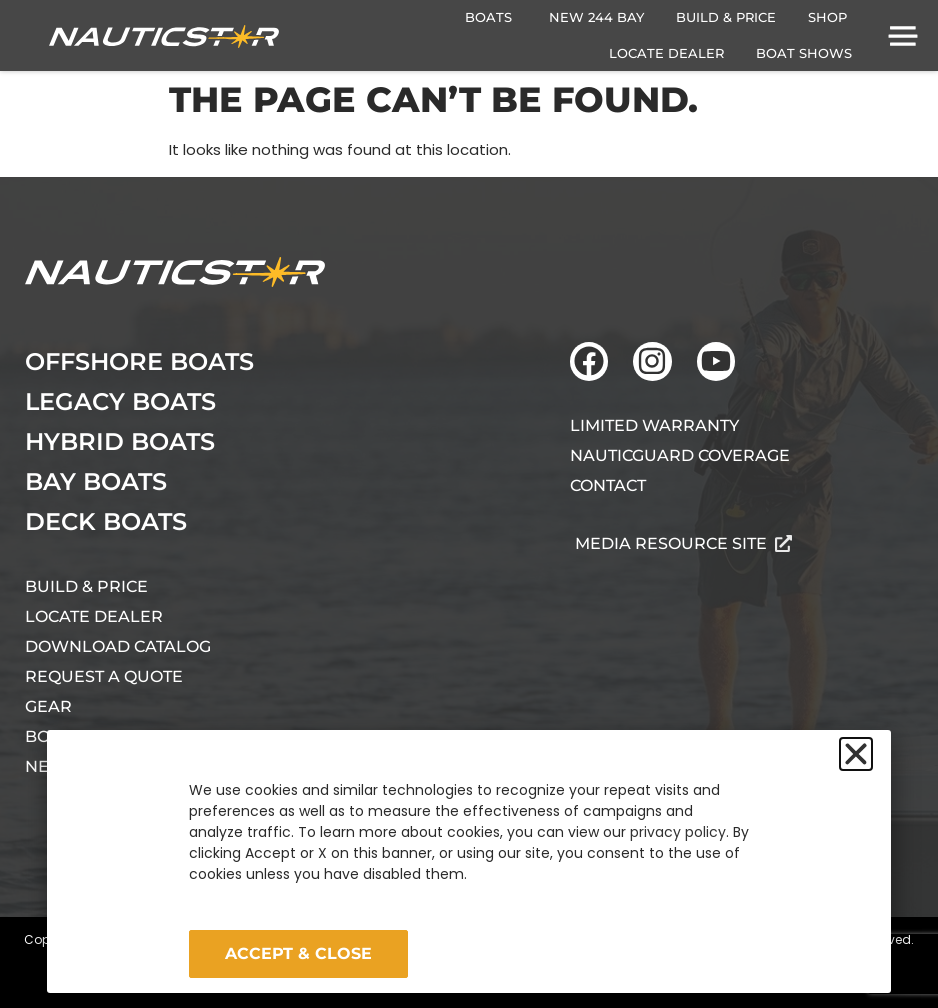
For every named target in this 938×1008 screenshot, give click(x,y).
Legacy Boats (120, 401)
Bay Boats (96, 481)
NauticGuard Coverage (680, 455)
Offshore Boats (139, 361)
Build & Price (86, 586)
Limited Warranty (654, 425)
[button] (856, 754)
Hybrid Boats (120, 441)
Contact (608, 485)
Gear (48, 706)
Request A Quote (104, 676)
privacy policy (678, 832)
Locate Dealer (94, 616)
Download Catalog (118, 646)
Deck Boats (106, 521)
